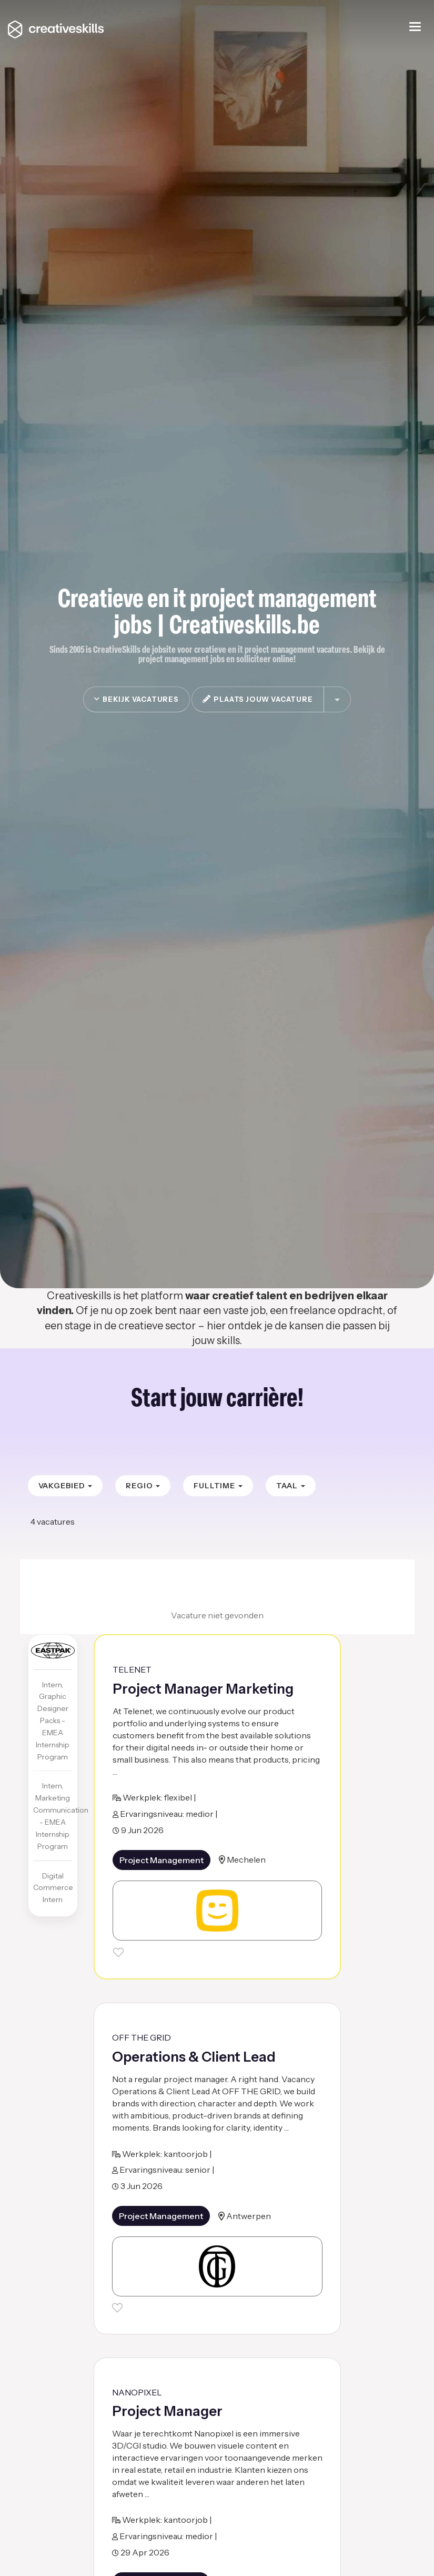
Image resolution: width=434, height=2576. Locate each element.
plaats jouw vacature (258, 699)
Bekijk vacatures (136, 699)
